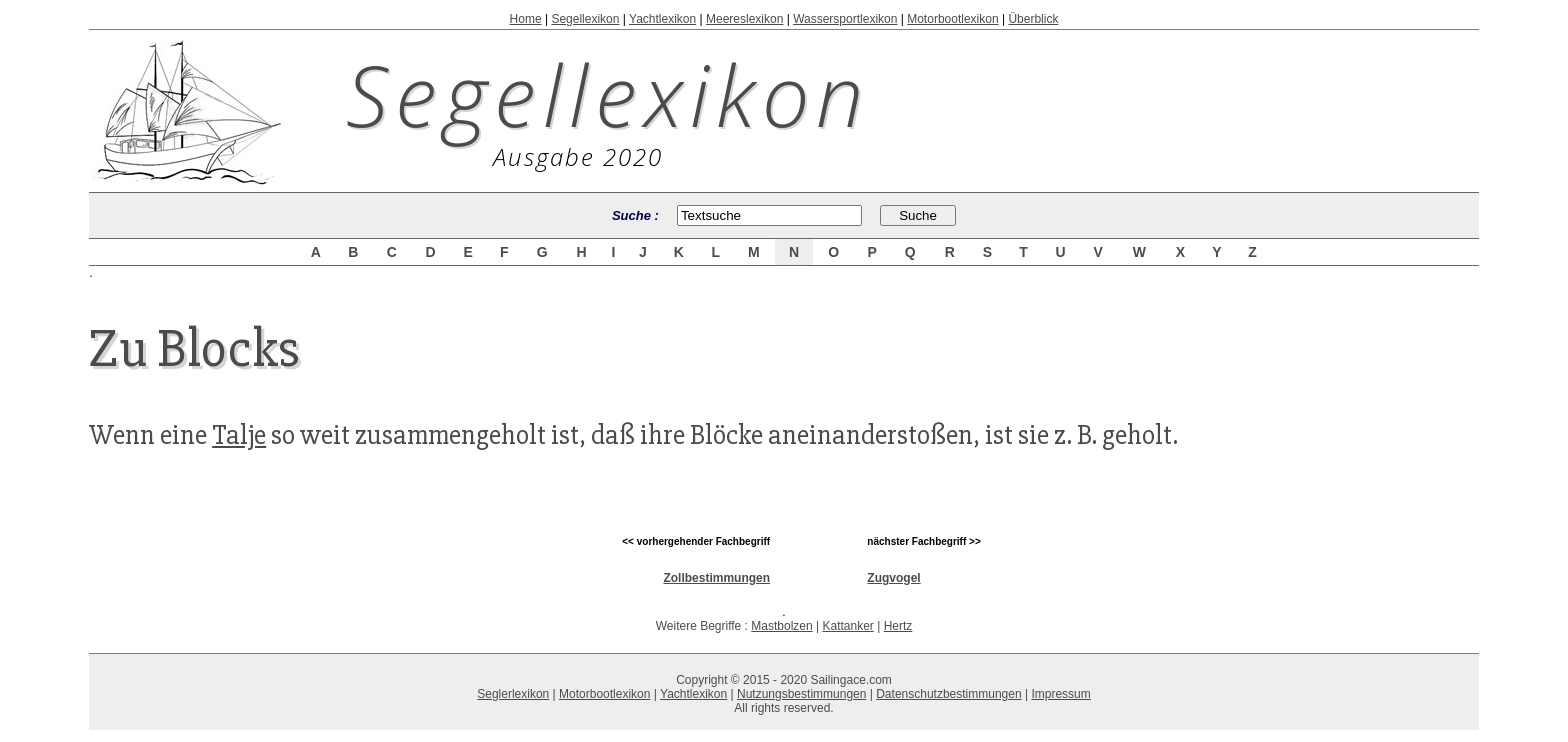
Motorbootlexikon (952, 19)
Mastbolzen (781, 626)
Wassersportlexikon (845, 19)
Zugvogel (893, 578)
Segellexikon (585, 19)
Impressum (1060, 694)
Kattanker (847, 626)
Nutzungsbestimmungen (801, 694)
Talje (239, 435)
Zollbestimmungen (716, 578)
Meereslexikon (744, 19)
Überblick (1033, 19)
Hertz (898, 626)
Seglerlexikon (513, 694)
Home (526, 19)
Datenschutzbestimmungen (948, 694)
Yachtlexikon (662, 19)
